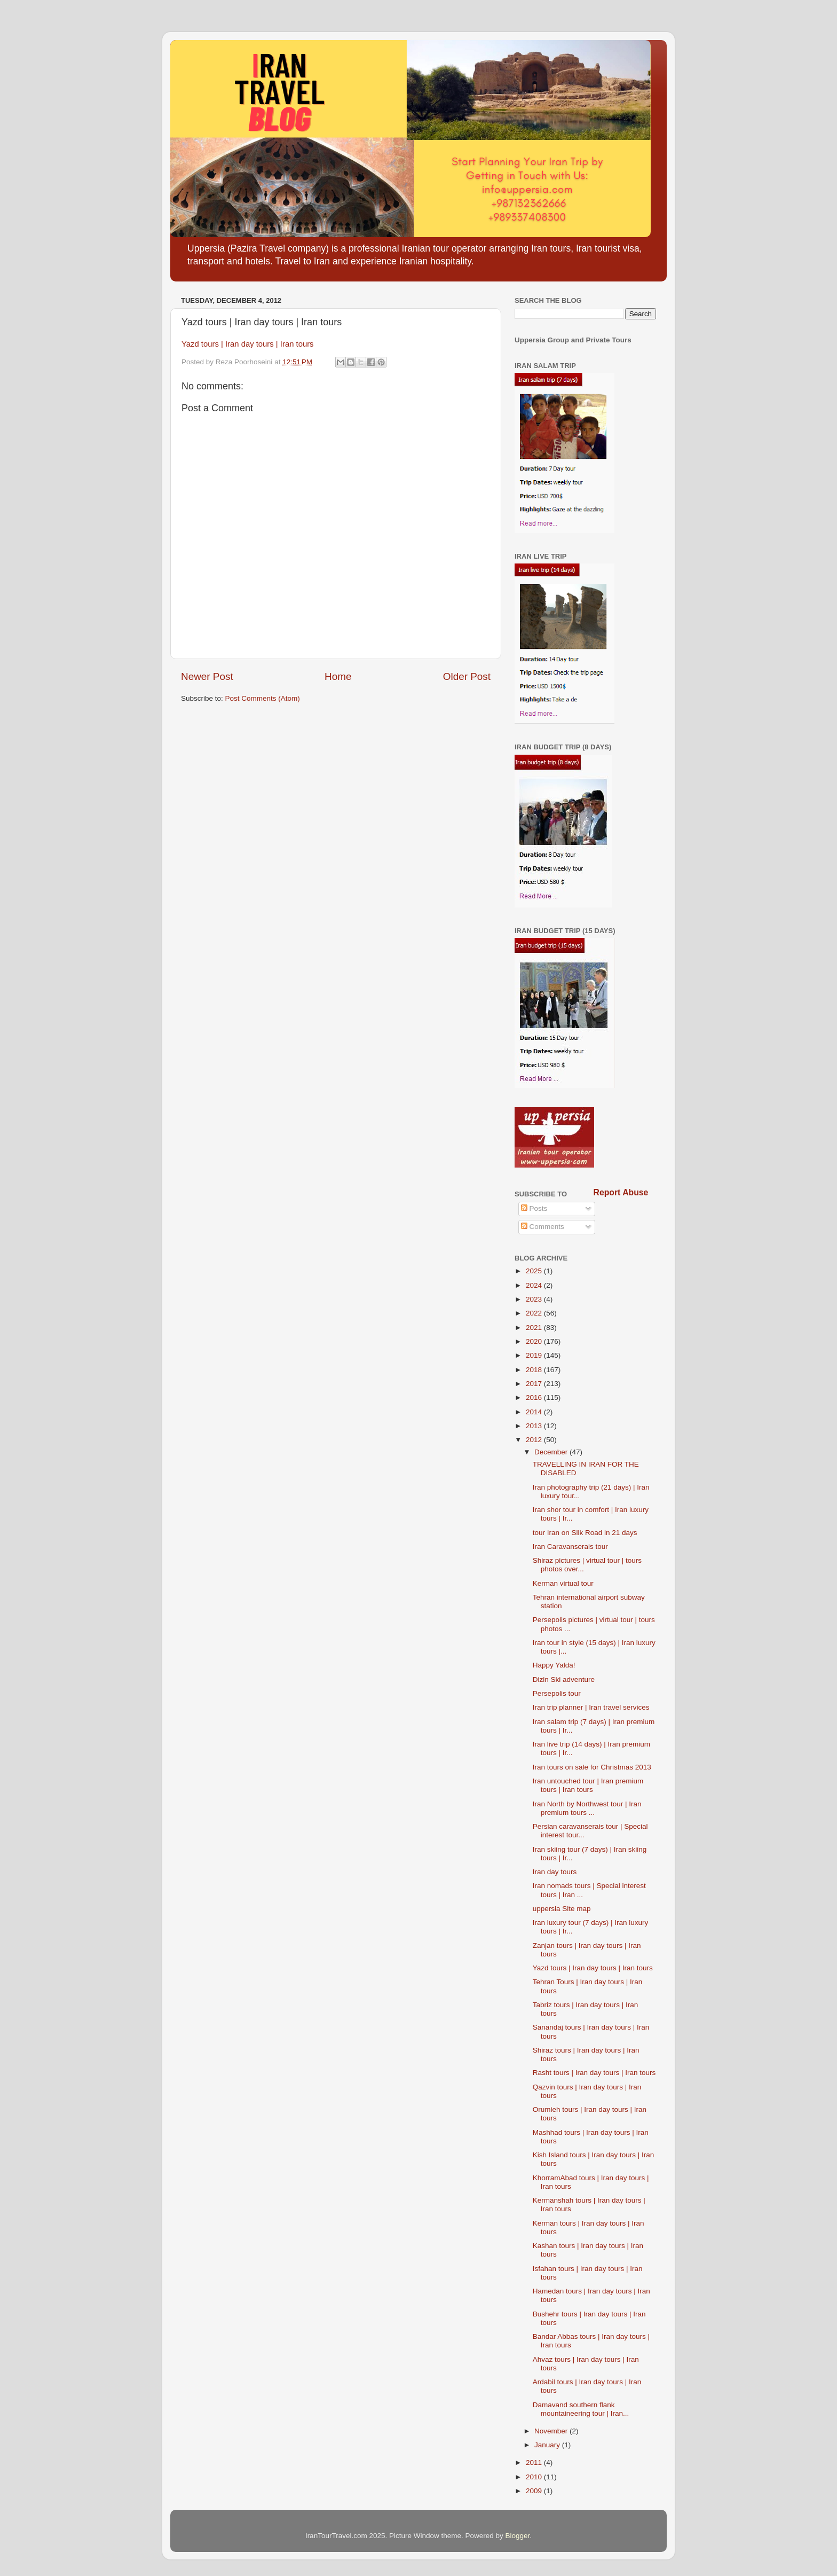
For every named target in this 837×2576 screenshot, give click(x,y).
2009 (535, 2491)
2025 (535, 1271)
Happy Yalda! (554, 1665)
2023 (535, 1299)
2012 (535, 1440)
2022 (535, 1313)
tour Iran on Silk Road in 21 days (585, 1533)
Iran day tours (555, 1872)
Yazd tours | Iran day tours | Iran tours (247, 344)
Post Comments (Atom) (262, 698)
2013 (535, 1426)
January (548, 2445)
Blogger (518, 2536)
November (552, 2431)
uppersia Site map (562, 1909)
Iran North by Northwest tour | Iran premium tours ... (587, 1808)
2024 (535, 1285)
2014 (535, 1412)
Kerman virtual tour (563, 1583)
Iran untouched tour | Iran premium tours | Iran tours (588, 1785)
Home (338, 676)
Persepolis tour (557, 1693)
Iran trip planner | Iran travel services (591, 1707)
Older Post (467, 676)
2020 (535, 1341)
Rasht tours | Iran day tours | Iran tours (594, 2073)
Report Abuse (621, 1192)
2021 (535, 1328)
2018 (535, 1370)
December (552, 1452)
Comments (542, 1227)
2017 (535, 1384)
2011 (535, 2462)
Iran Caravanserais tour (570, 1547)
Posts (534, 1208)
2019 (535, 1355)
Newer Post (207, 676)
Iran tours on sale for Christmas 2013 (592, 1767)
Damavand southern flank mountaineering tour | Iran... (581, 2409)
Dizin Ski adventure (564, 1679)
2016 (535, 1397)
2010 (535, 2477)
